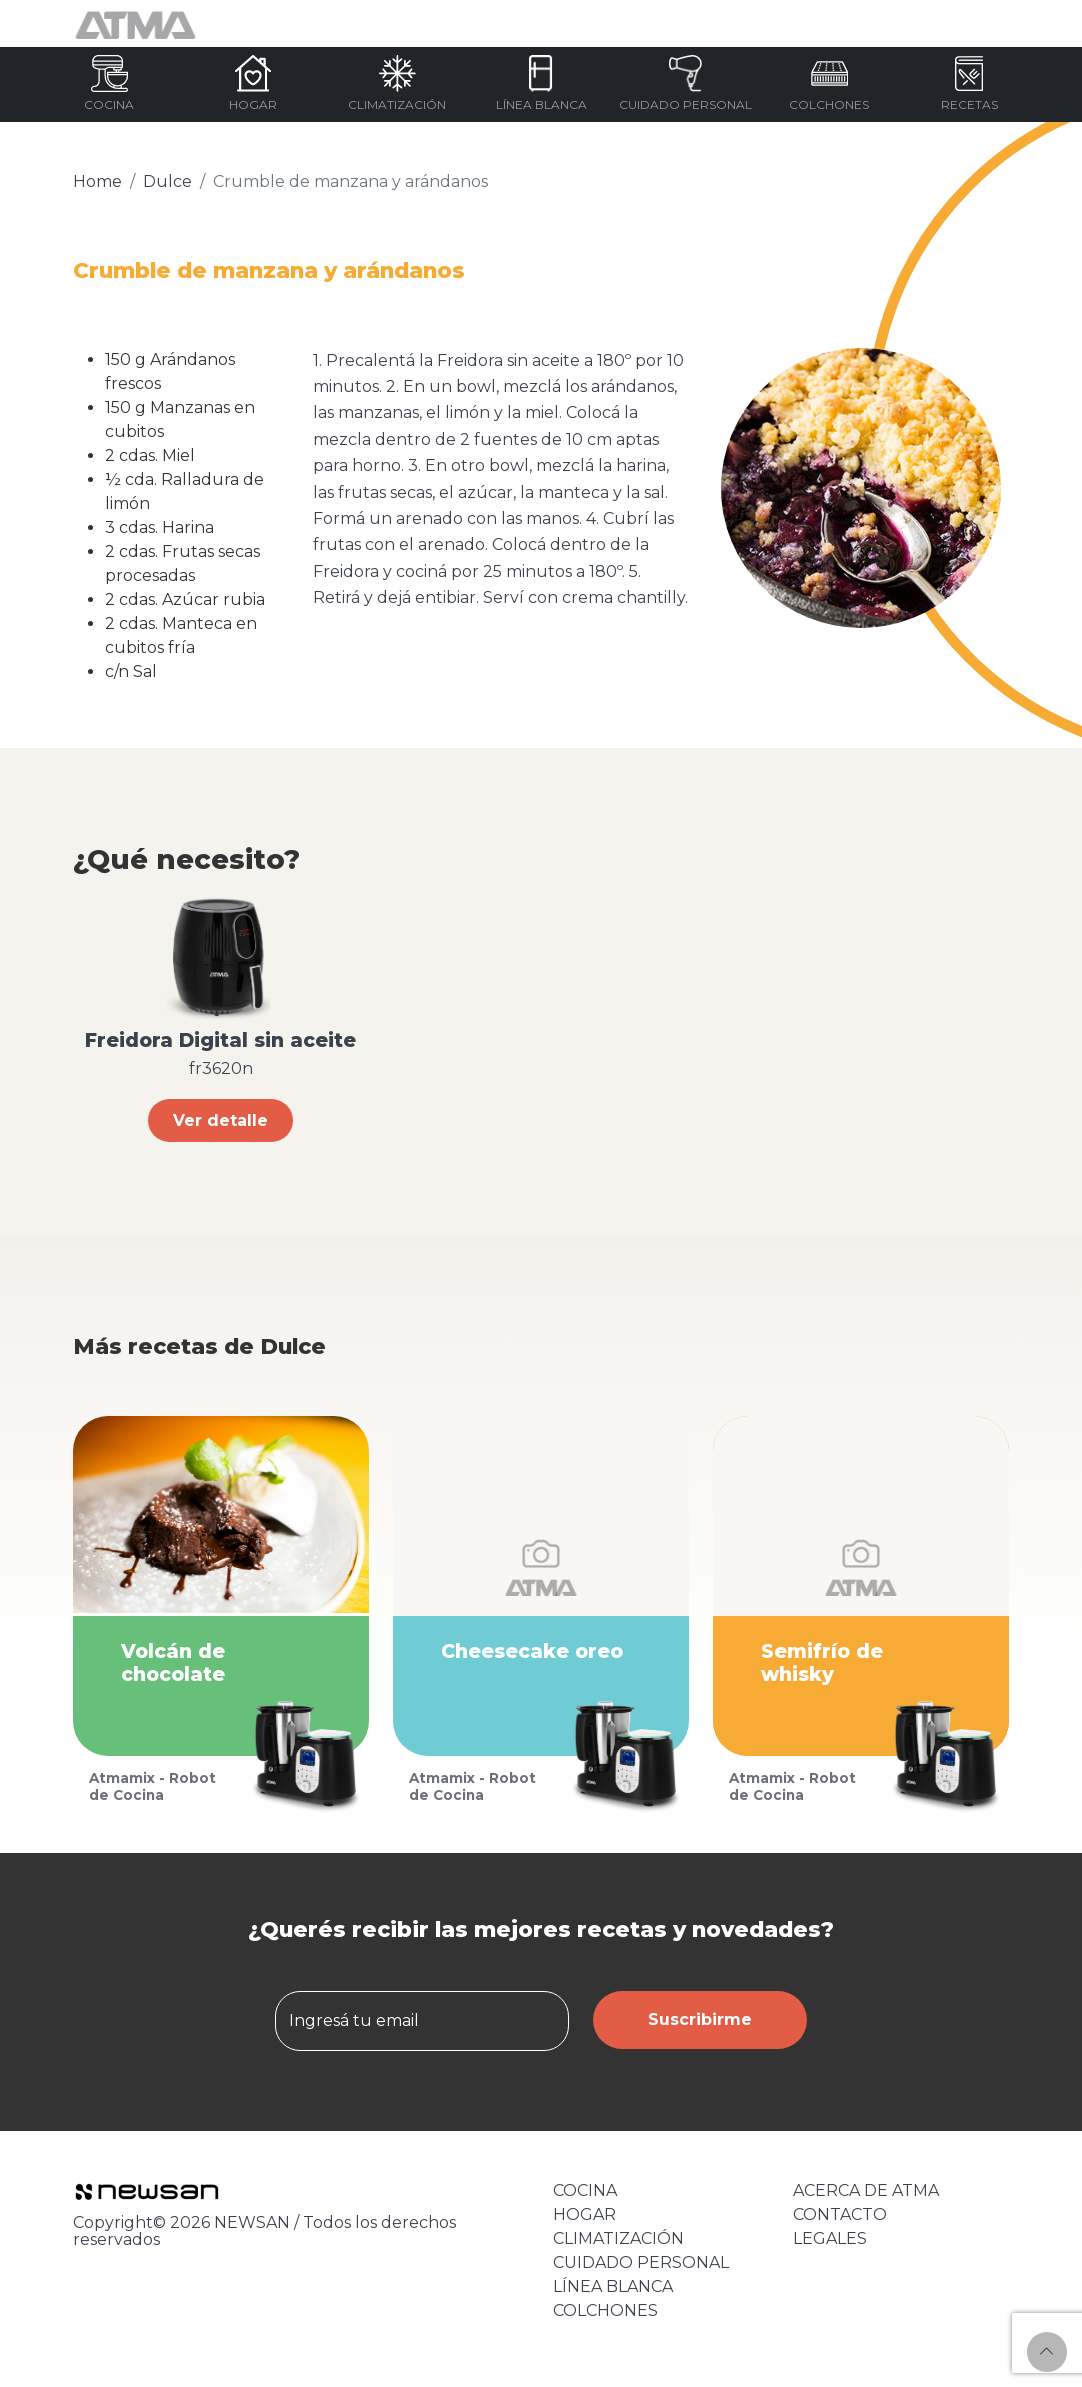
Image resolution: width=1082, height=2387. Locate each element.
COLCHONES (605, 2310)
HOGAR (584, 2214)
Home (97, 181)
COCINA (585, 2190)
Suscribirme (700, 2019)
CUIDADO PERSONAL (641, 2262)
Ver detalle (220, 1120)
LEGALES (830, 2238)
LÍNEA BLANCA (613, 2286)
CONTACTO (840, 2214)
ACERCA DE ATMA (866, 2190)
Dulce (167, 181)
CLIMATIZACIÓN (618, 2238)
